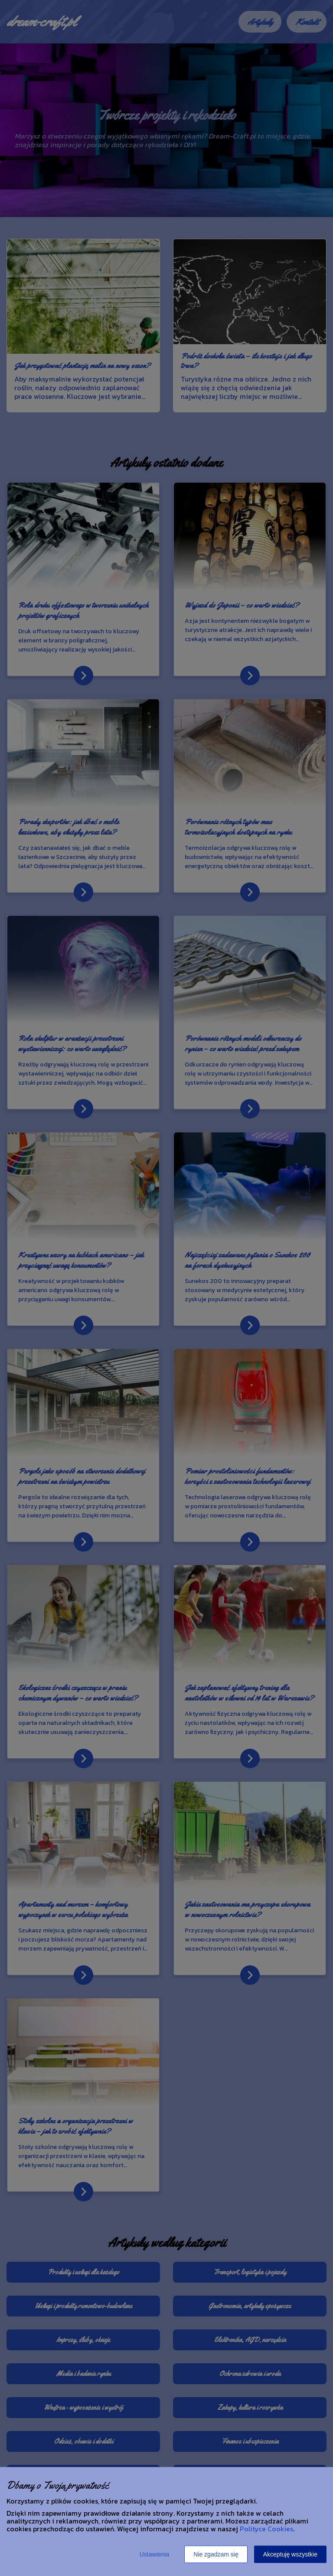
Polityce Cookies (266, 2528)
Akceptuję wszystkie (290, 2554)
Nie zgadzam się (215, 2554)
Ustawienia (154, 2554)
